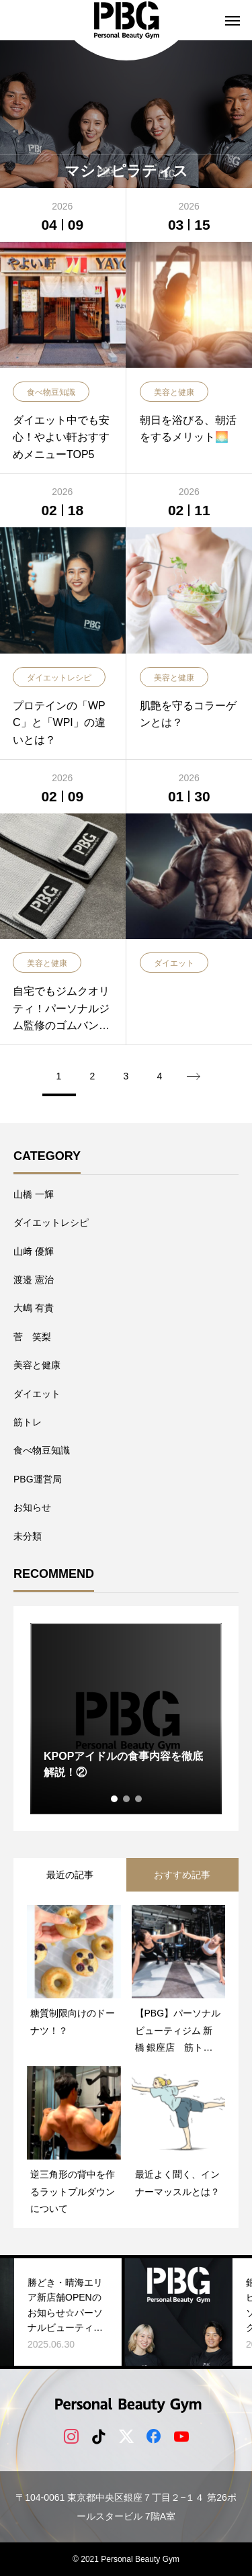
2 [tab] (127, 1798)
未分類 (27, 1536)
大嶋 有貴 (33, 1307)
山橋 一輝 (33, 1194)
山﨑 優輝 (33, 1251)
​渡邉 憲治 (33, 1279)
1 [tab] (115, 1798)
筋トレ (27, 1422)
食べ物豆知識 (41, 1450)
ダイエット (36, 1393)
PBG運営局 (37, 1479)
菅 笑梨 (32, 1336)
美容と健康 (36, 1365)
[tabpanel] (126, 1718)
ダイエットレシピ (51, 1222)
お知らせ (32, 1507)
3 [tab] (139, 1798)
